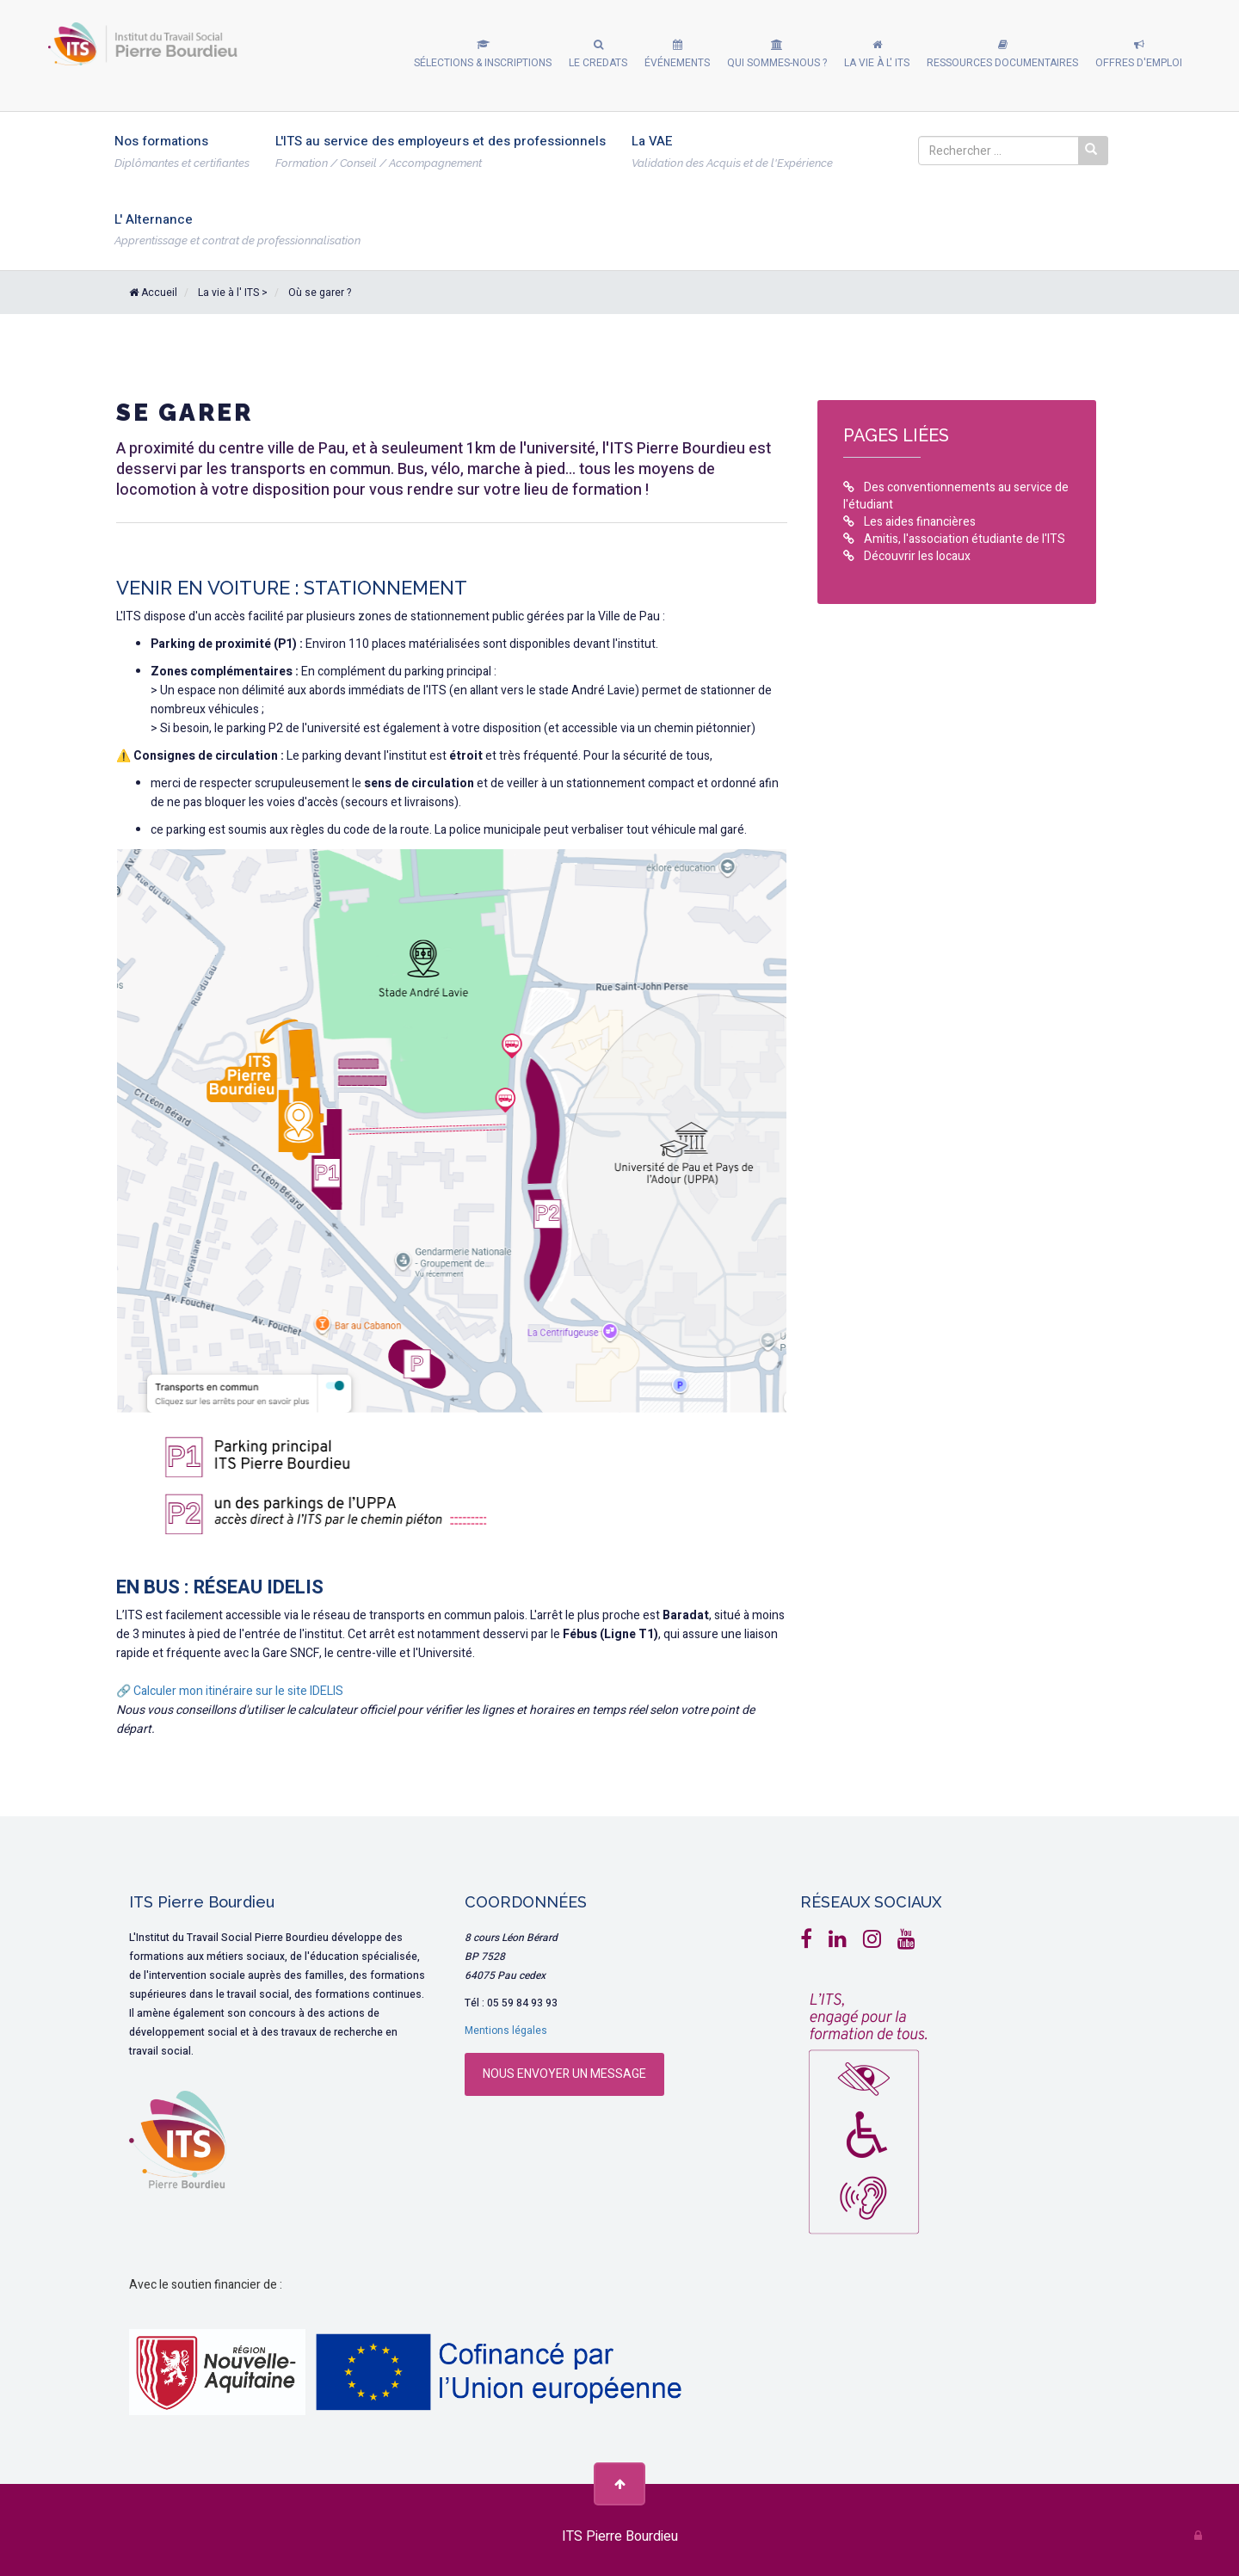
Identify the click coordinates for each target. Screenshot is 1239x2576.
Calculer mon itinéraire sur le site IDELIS (238, 1691)
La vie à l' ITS (228, 292)
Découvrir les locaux (907, 556)
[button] (482, 55)
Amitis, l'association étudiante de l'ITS (954, 539)
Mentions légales (506, 2030)
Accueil (153, 292)
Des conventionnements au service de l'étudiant (956, 496)
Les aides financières (909, 522)
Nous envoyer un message (564, 2074)
